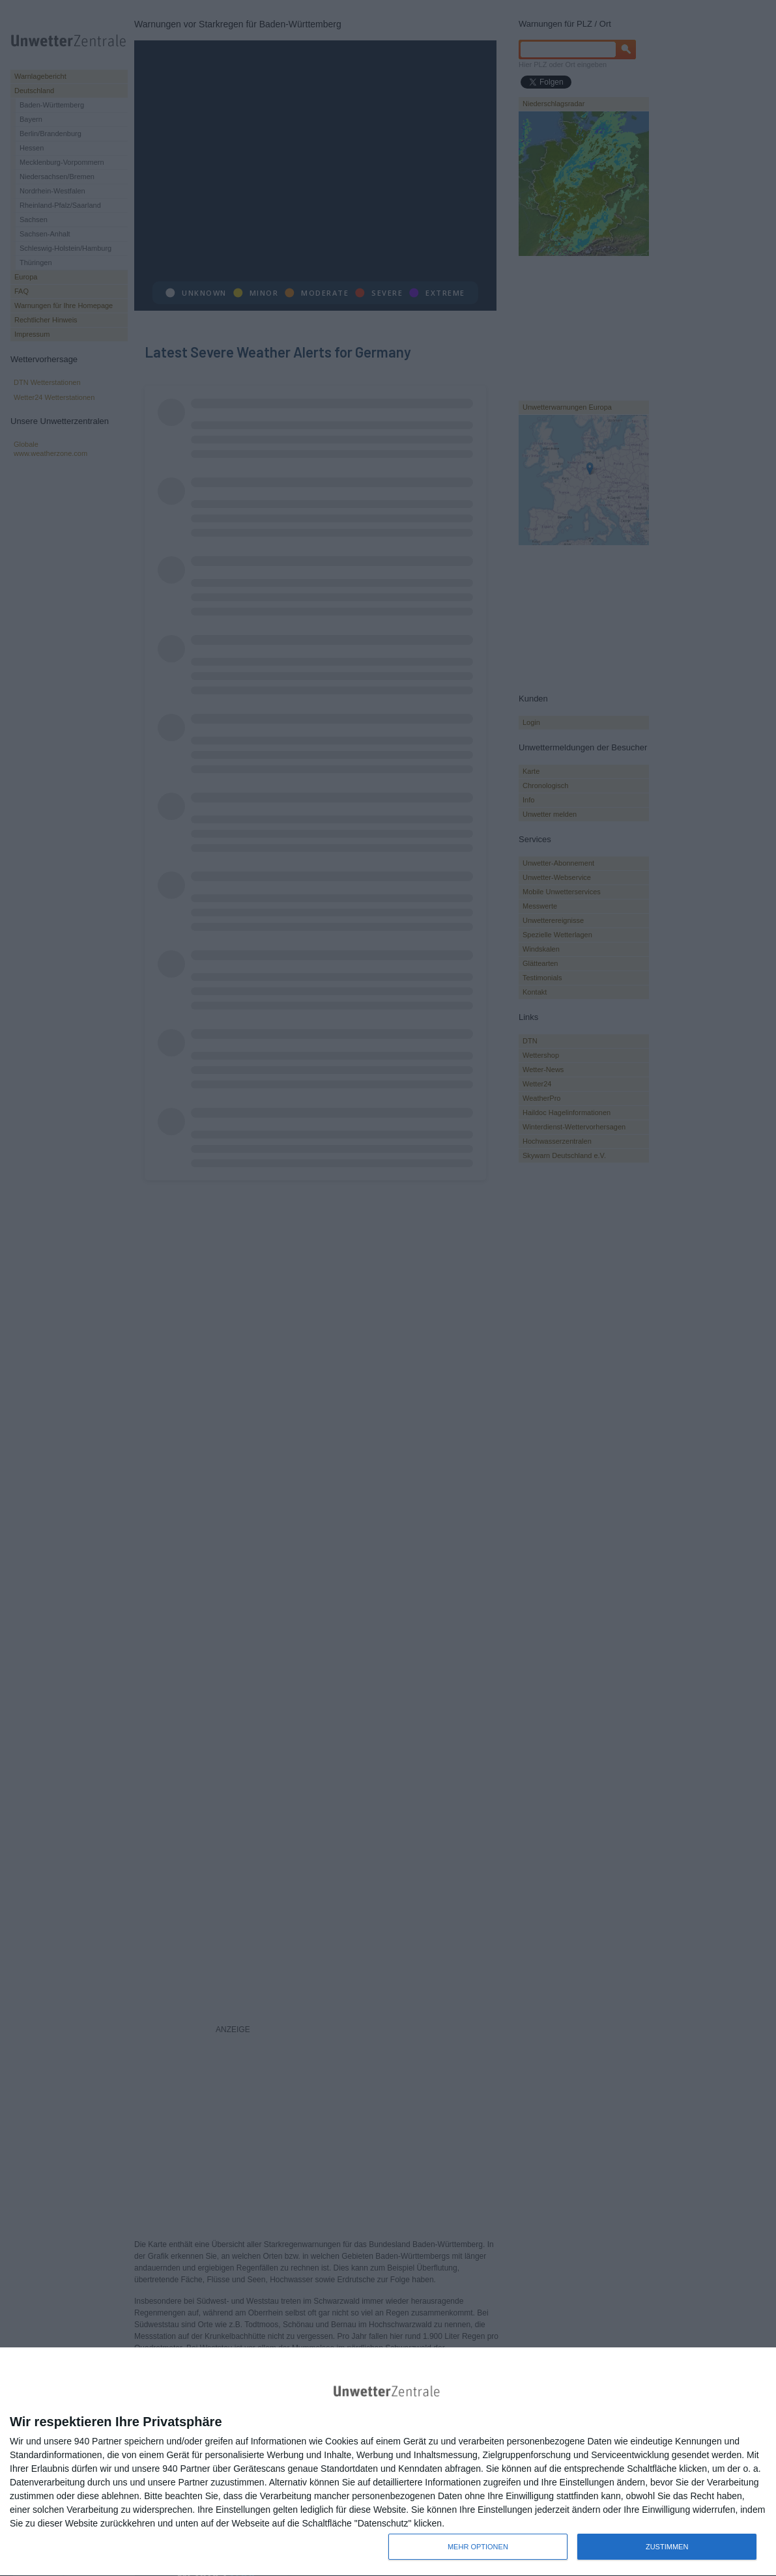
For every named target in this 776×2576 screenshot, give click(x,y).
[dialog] (388, 2462)
